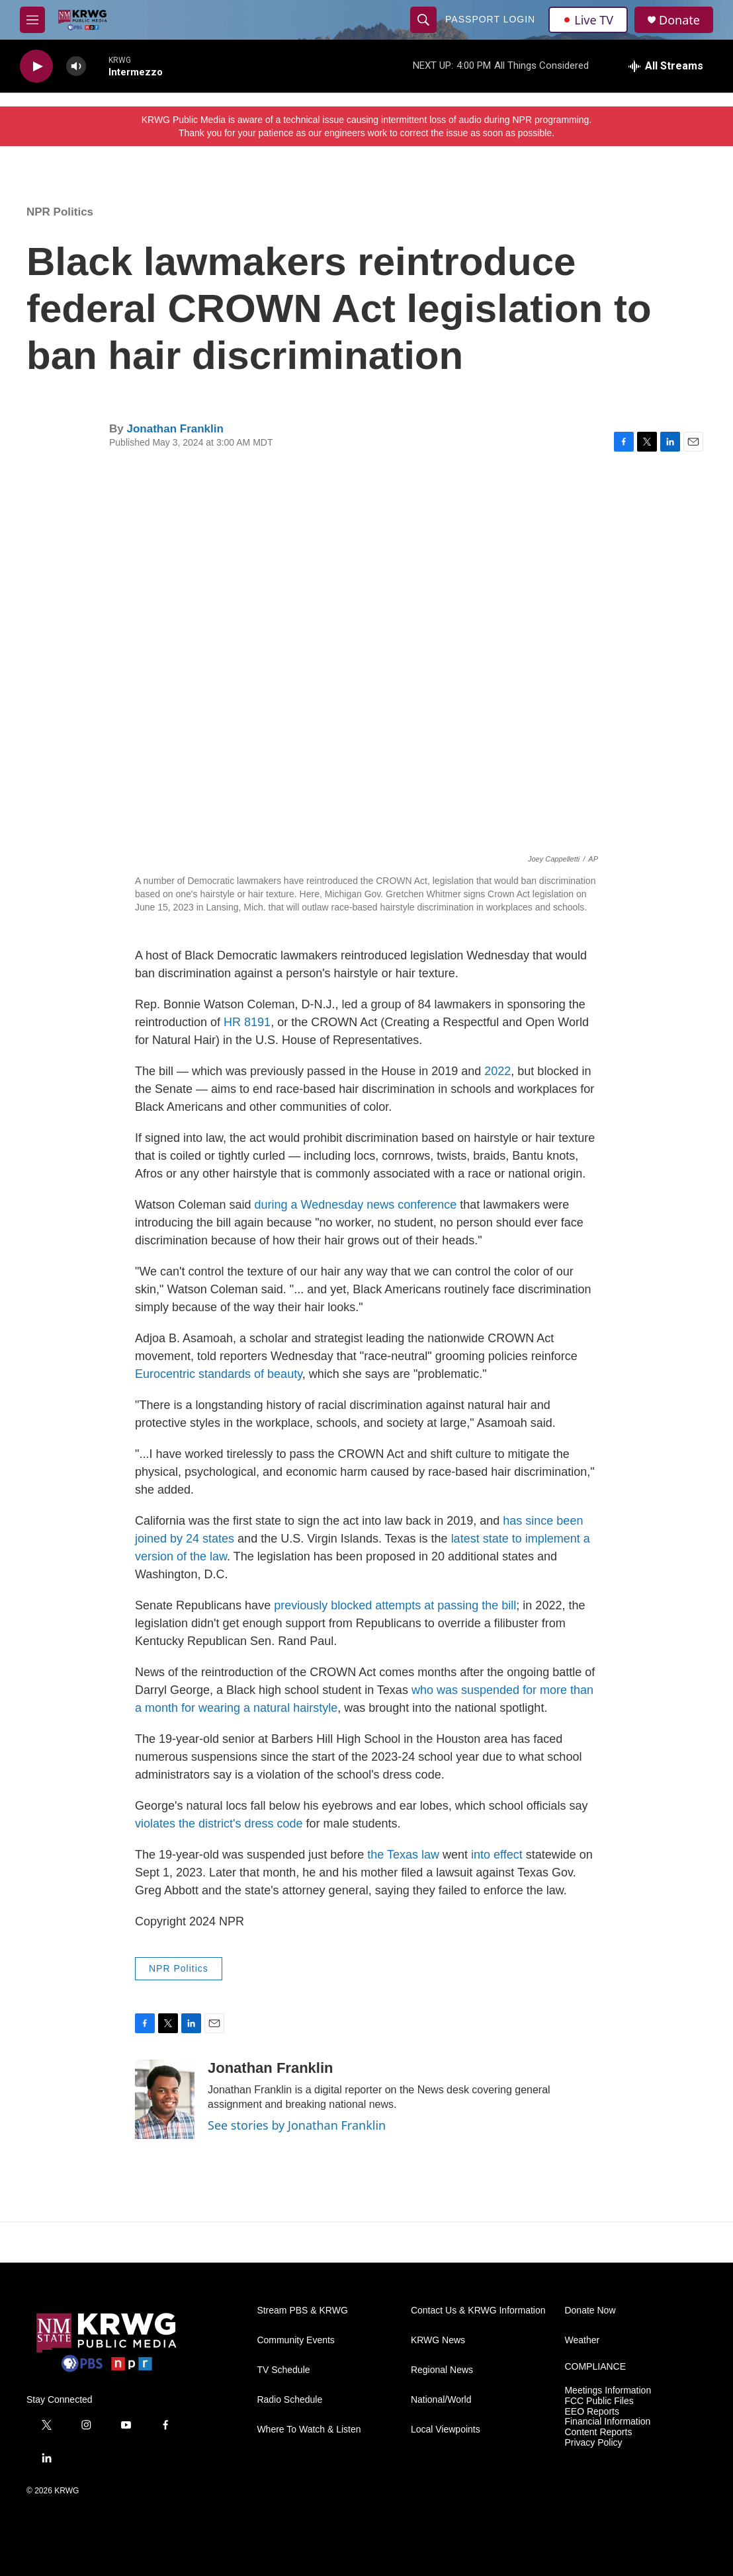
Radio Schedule (289, 2400)
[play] (36, 66)
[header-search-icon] (423, 20)
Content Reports (598, 2432)
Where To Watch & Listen (309, 2430)
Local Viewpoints (445, 2430)
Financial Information (607, 2422)
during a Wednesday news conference (355, 1204)
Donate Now (589, 2310)
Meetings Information (607, 2390)
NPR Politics (59, 212)
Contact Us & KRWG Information (478, 2310)
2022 (497, 1071)
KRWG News (438, 2340)
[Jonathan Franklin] (164, 2099)
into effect (495, 1854)
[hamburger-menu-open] (32, 20)
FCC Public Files (598, 2401)
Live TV (588, 20)
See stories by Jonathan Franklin (297, 2125)
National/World (441, 2400)
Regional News (442, 2370)
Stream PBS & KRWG (302, 2310)
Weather (581, 2340)
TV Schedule (283, 2370)
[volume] (76, 66)
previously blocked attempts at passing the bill (395, 1605)
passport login (490, 19)
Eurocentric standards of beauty (218, 1374)
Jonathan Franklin (174, 429)
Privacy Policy (593, 2443)
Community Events (295, 2340)
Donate (679, 20)
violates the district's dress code (219, 1823)
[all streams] (666, 66)
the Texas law (403, 1854)
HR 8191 (247, 1022)
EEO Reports (591, 2412)
